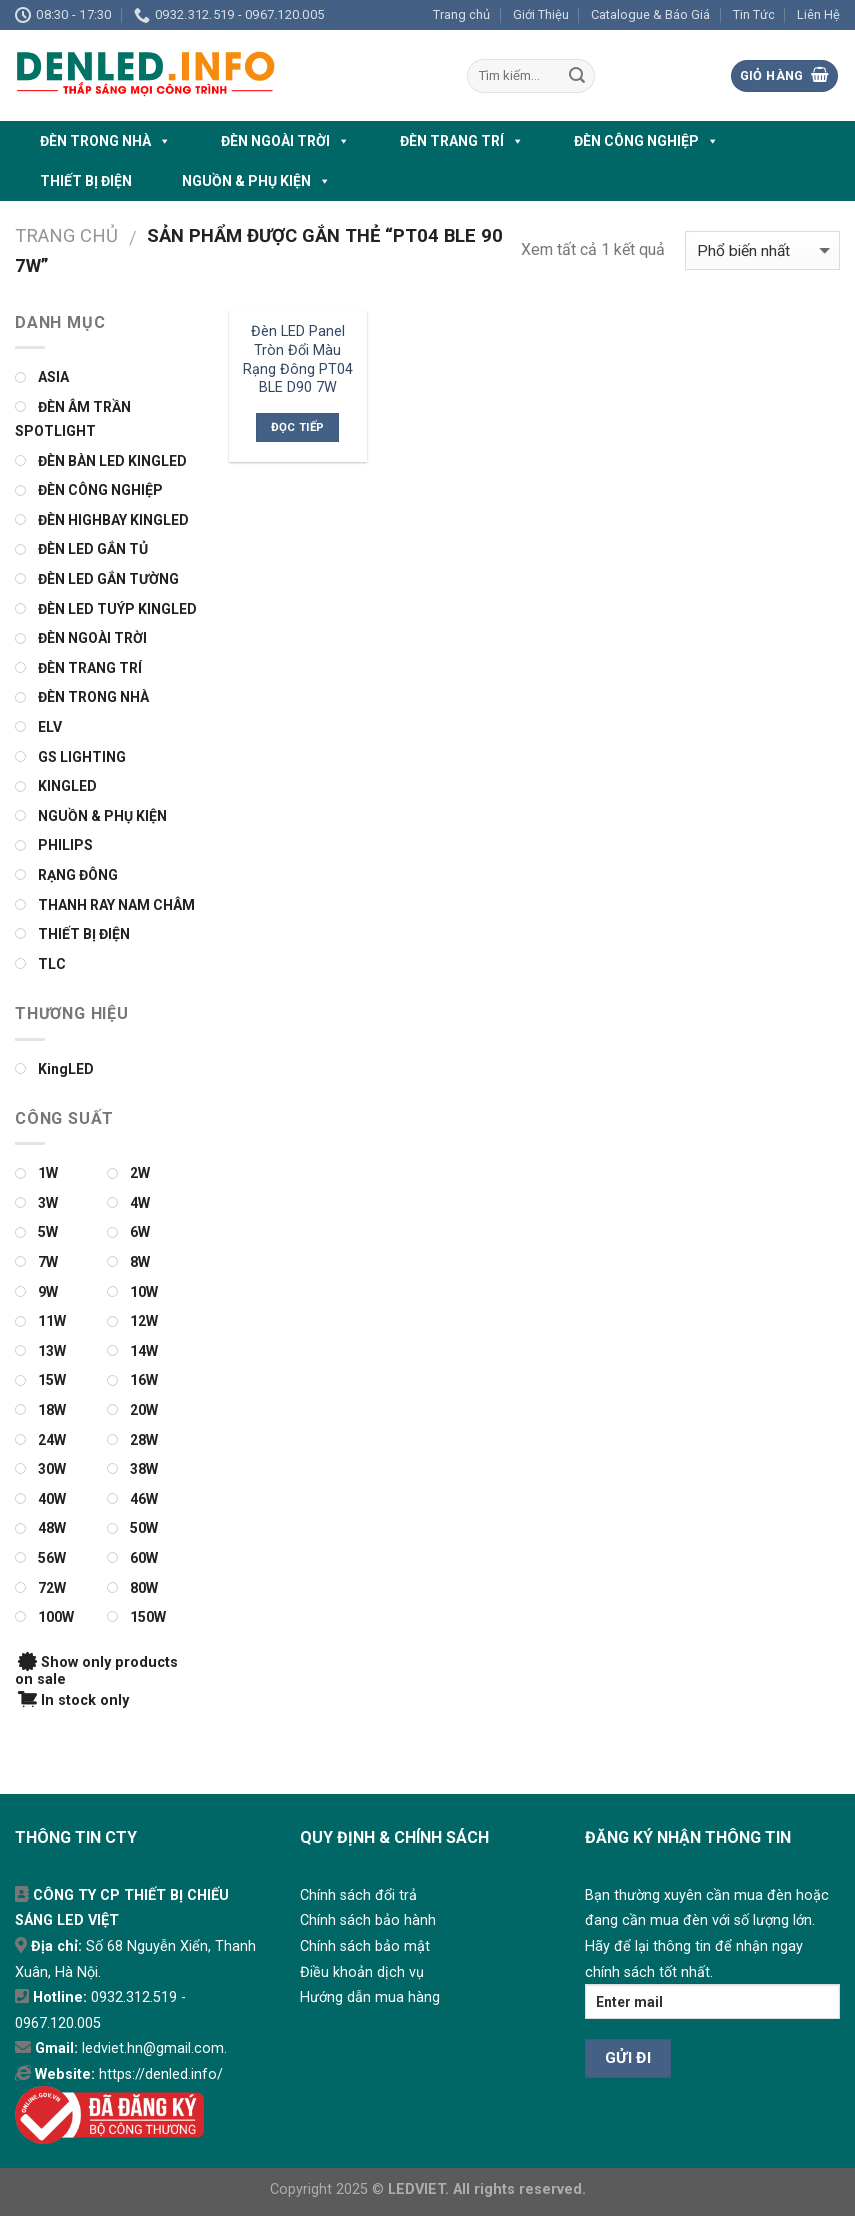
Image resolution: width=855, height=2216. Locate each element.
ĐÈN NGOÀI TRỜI (285, 141)
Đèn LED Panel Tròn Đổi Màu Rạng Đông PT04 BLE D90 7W (298, 359)
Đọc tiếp (298, 427)
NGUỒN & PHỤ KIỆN (256, 181)
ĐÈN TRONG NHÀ (105, 141)
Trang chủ (461, 14)
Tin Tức (754, 14)
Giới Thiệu (541, 14)
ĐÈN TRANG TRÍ (462, 141)
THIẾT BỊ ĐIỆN (86, 181)
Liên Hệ (818, 14)
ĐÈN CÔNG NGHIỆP (646, 141)
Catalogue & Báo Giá (650, 14)
